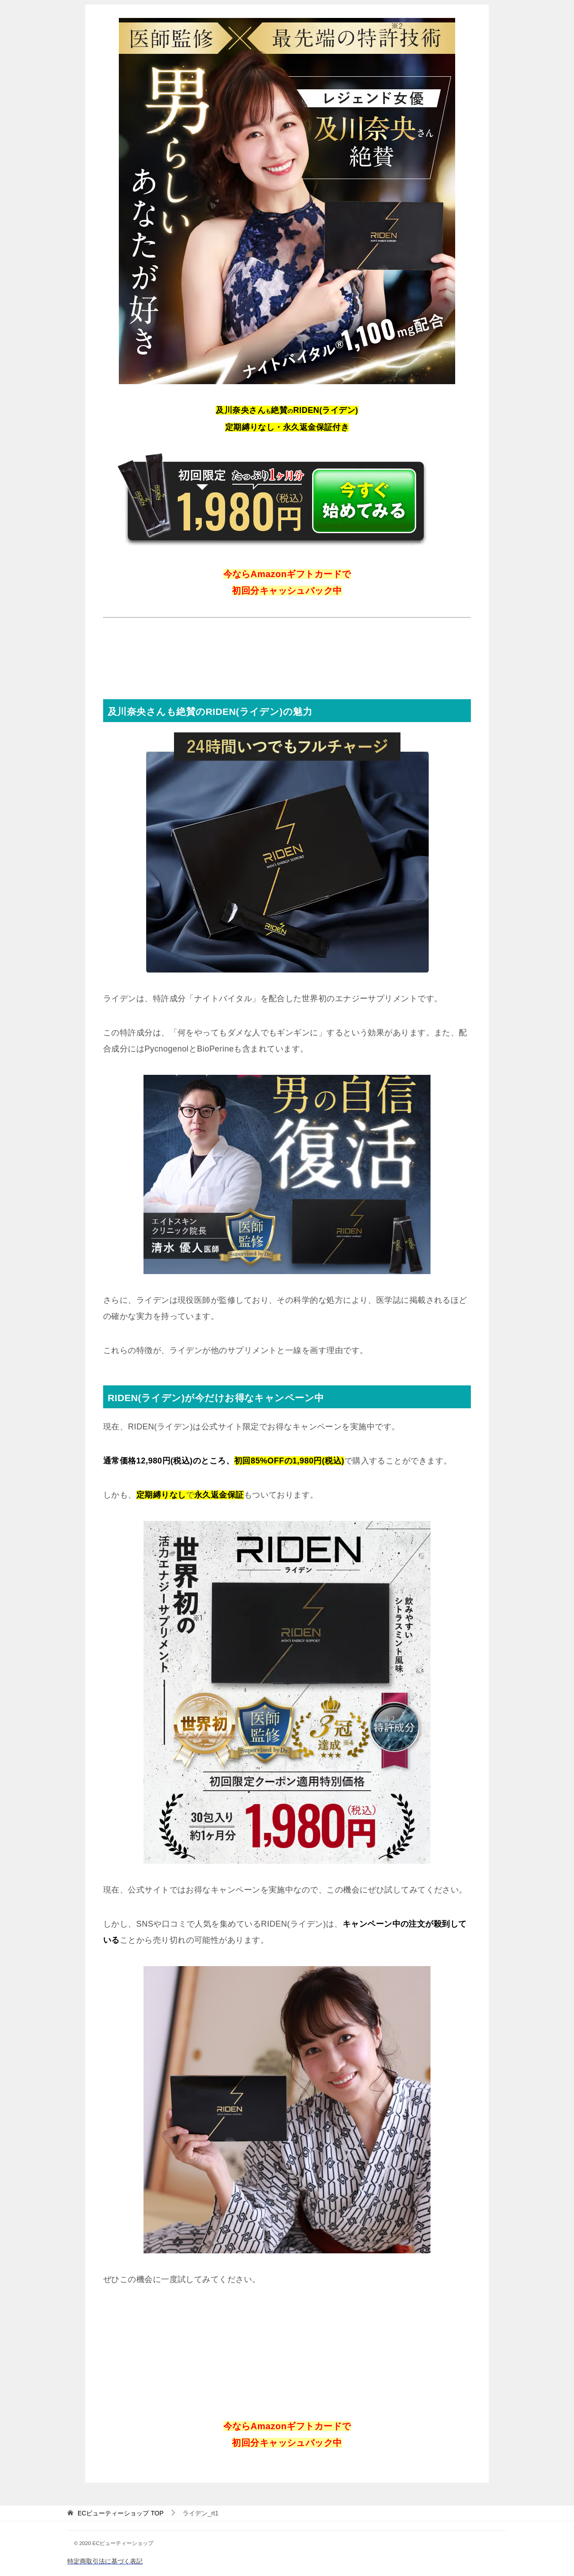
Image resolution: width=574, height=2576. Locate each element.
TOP (121, 2513)
